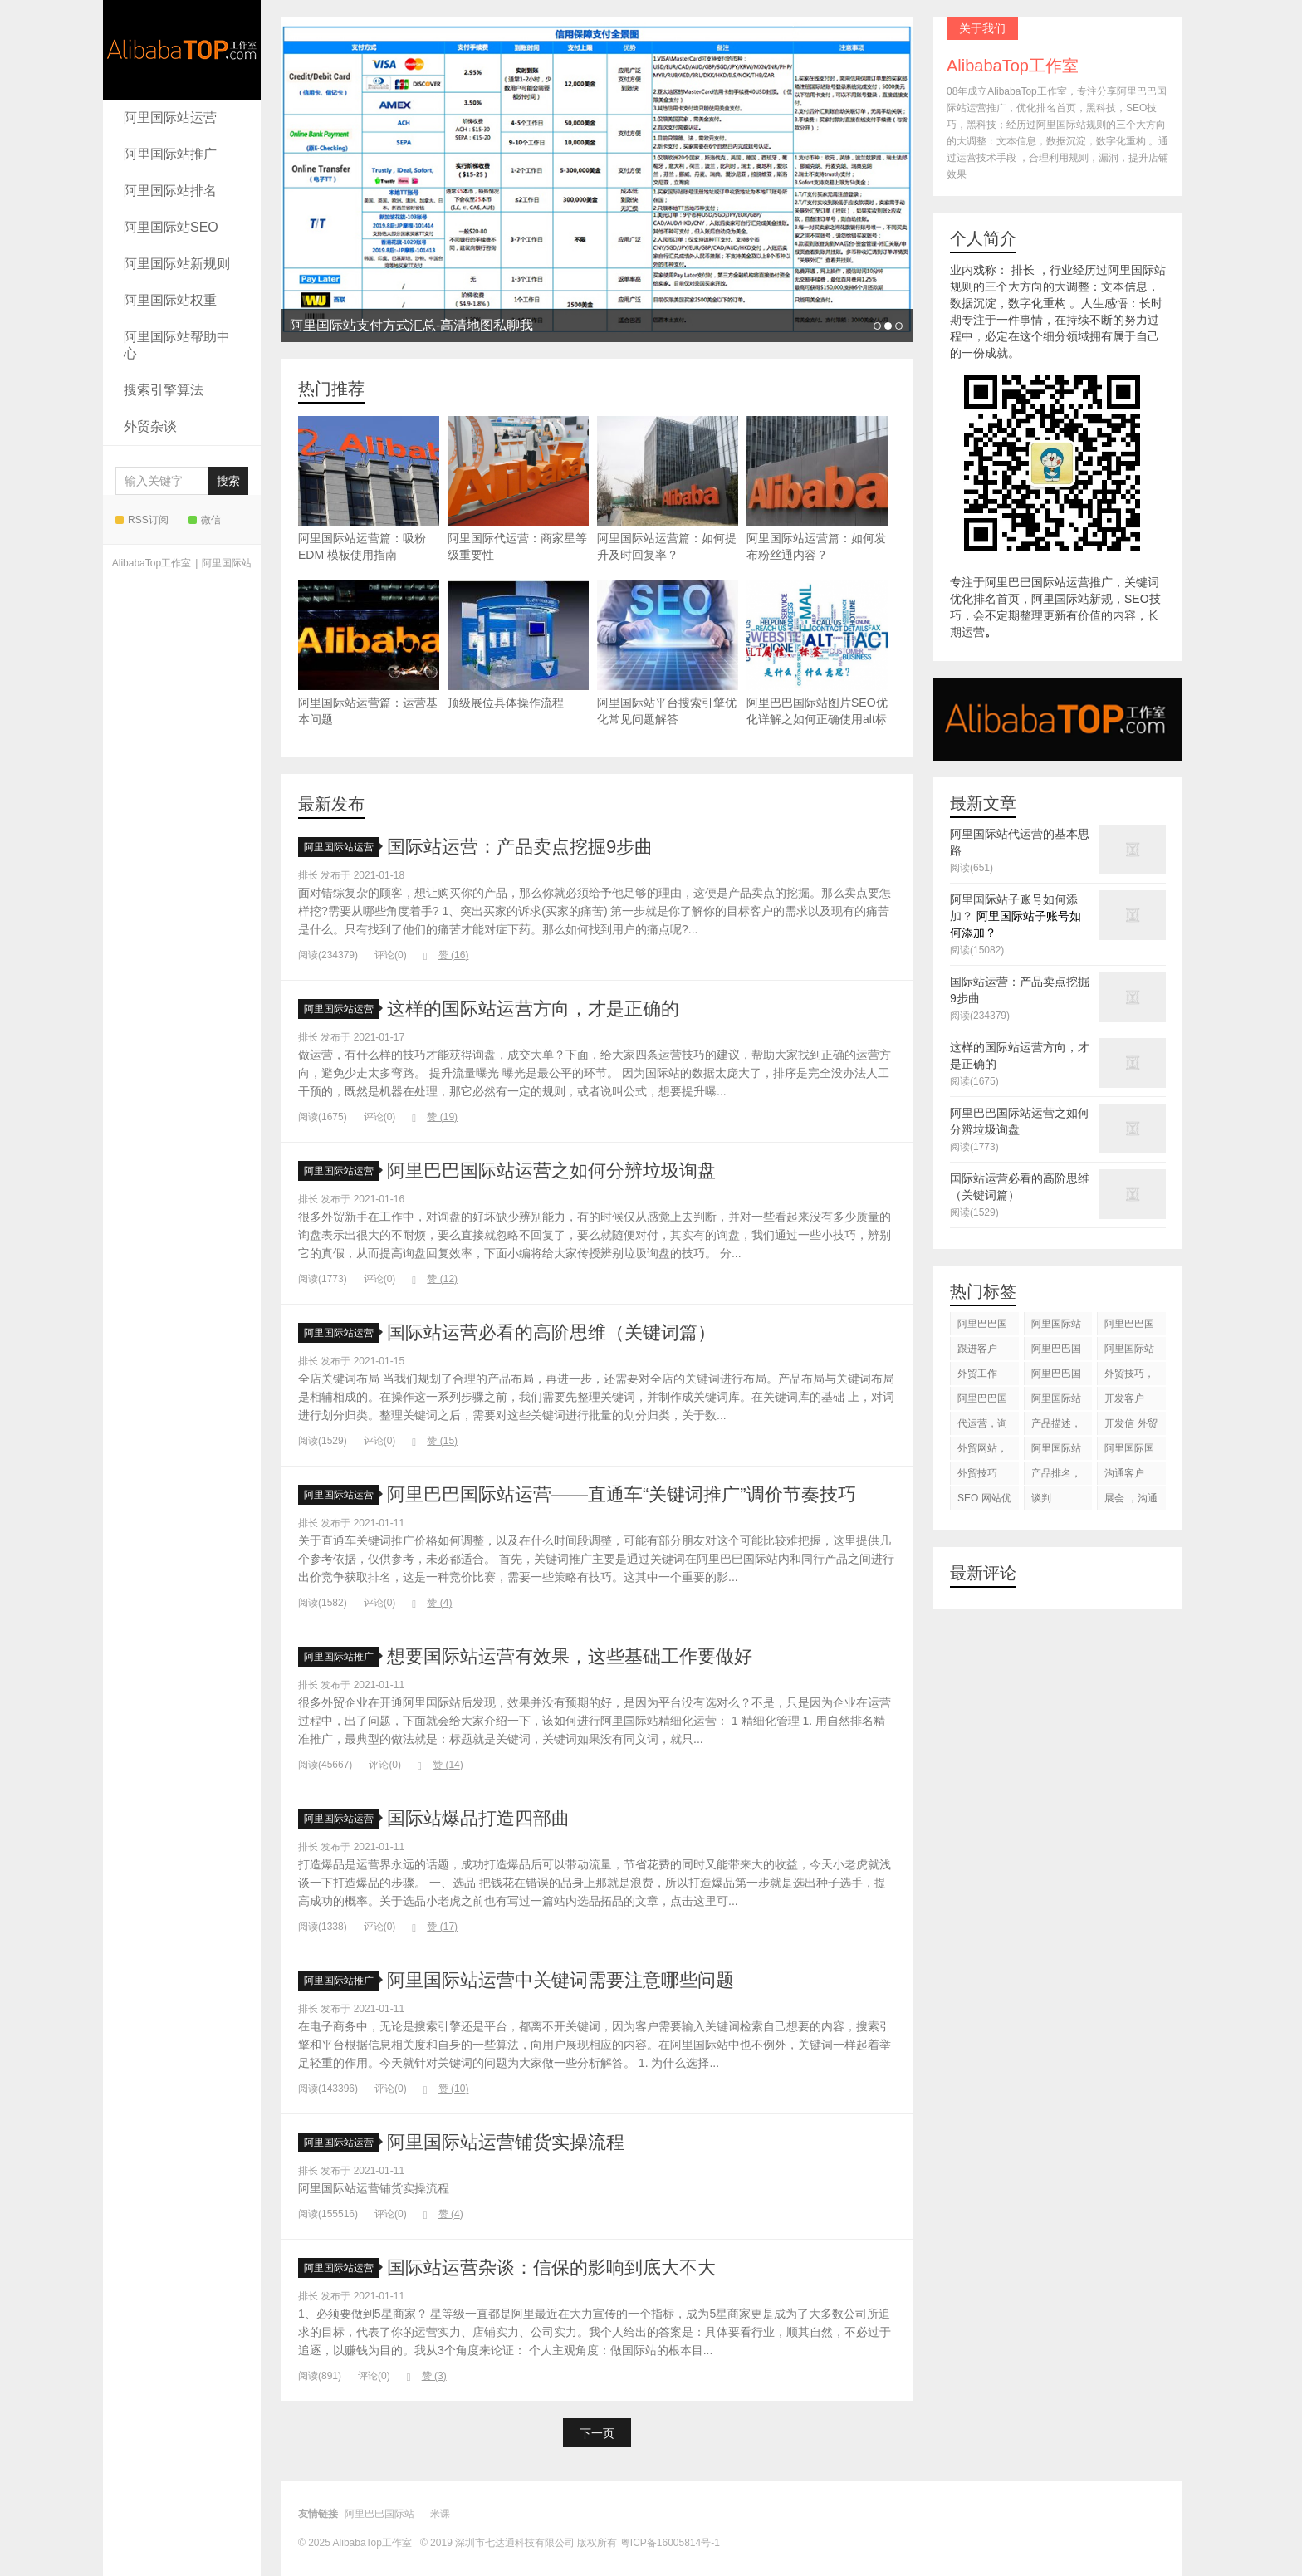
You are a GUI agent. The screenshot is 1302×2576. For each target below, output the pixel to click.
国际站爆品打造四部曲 (478, 1818)
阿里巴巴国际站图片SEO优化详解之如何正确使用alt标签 (817, 661)
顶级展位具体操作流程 (518, 644)
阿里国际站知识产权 (1056, 1451)
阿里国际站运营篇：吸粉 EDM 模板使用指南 (368, 488)
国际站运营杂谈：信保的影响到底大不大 (551, 2267)
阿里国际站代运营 (1129, 1351)
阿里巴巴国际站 (982, 1326)
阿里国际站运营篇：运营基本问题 (368, 653)
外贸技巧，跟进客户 (1129, 1376)
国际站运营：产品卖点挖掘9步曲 (520, 846)
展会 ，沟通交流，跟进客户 (1130, 1501)
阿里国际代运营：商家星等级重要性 (518, 488)
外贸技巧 (977, 1473)
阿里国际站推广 (170, 154)
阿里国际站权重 (170, 300)
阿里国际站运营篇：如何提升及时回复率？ (667, 488)
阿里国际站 (227, 563)
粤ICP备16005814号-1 (670, 2543)
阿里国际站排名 (170, 191)
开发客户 (1124, 1398)
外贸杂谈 (150, 426)
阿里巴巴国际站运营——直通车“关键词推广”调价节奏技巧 (621, 1494)
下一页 (597, 2433)
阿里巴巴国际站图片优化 (982, 1401)
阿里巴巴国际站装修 (1129, 1326)
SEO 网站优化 (984, 1501)
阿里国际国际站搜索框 (1129, 1451)
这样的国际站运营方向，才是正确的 (533, 1008)
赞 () (446, 955)
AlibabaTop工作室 (182, 50)
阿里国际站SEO (171, 227)
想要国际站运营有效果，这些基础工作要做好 (569, 1656)
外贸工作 (977, 1373)
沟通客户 (1124, 1473)
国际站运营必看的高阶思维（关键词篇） (551, 1332)
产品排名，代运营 (1056, 1476)
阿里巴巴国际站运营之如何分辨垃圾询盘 (551, 1170)
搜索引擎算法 (163, 390)
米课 (440, 2514)
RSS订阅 (142, 520)
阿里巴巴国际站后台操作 (1056, 1376)
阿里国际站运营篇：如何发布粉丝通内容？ (817, 488)
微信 (204, 520)
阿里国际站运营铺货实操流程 (505, 2142)
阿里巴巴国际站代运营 (1056, 1351)
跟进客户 (977, 1348)
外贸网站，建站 (982, 1451)
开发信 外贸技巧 (1130, 1426)
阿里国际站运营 (170, 117)
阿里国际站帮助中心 (177, 345)
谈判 (1041, 1498)
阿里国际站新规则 (177, 264)
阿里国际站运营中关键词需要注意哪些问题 (560, 1980)
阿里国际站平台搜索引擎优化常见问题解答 (667, 653)
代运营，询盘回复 (982, 1426)
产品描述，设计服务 (1056, 1426)
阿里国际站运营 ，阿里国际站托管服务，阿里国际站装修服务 (1057, 1326)
